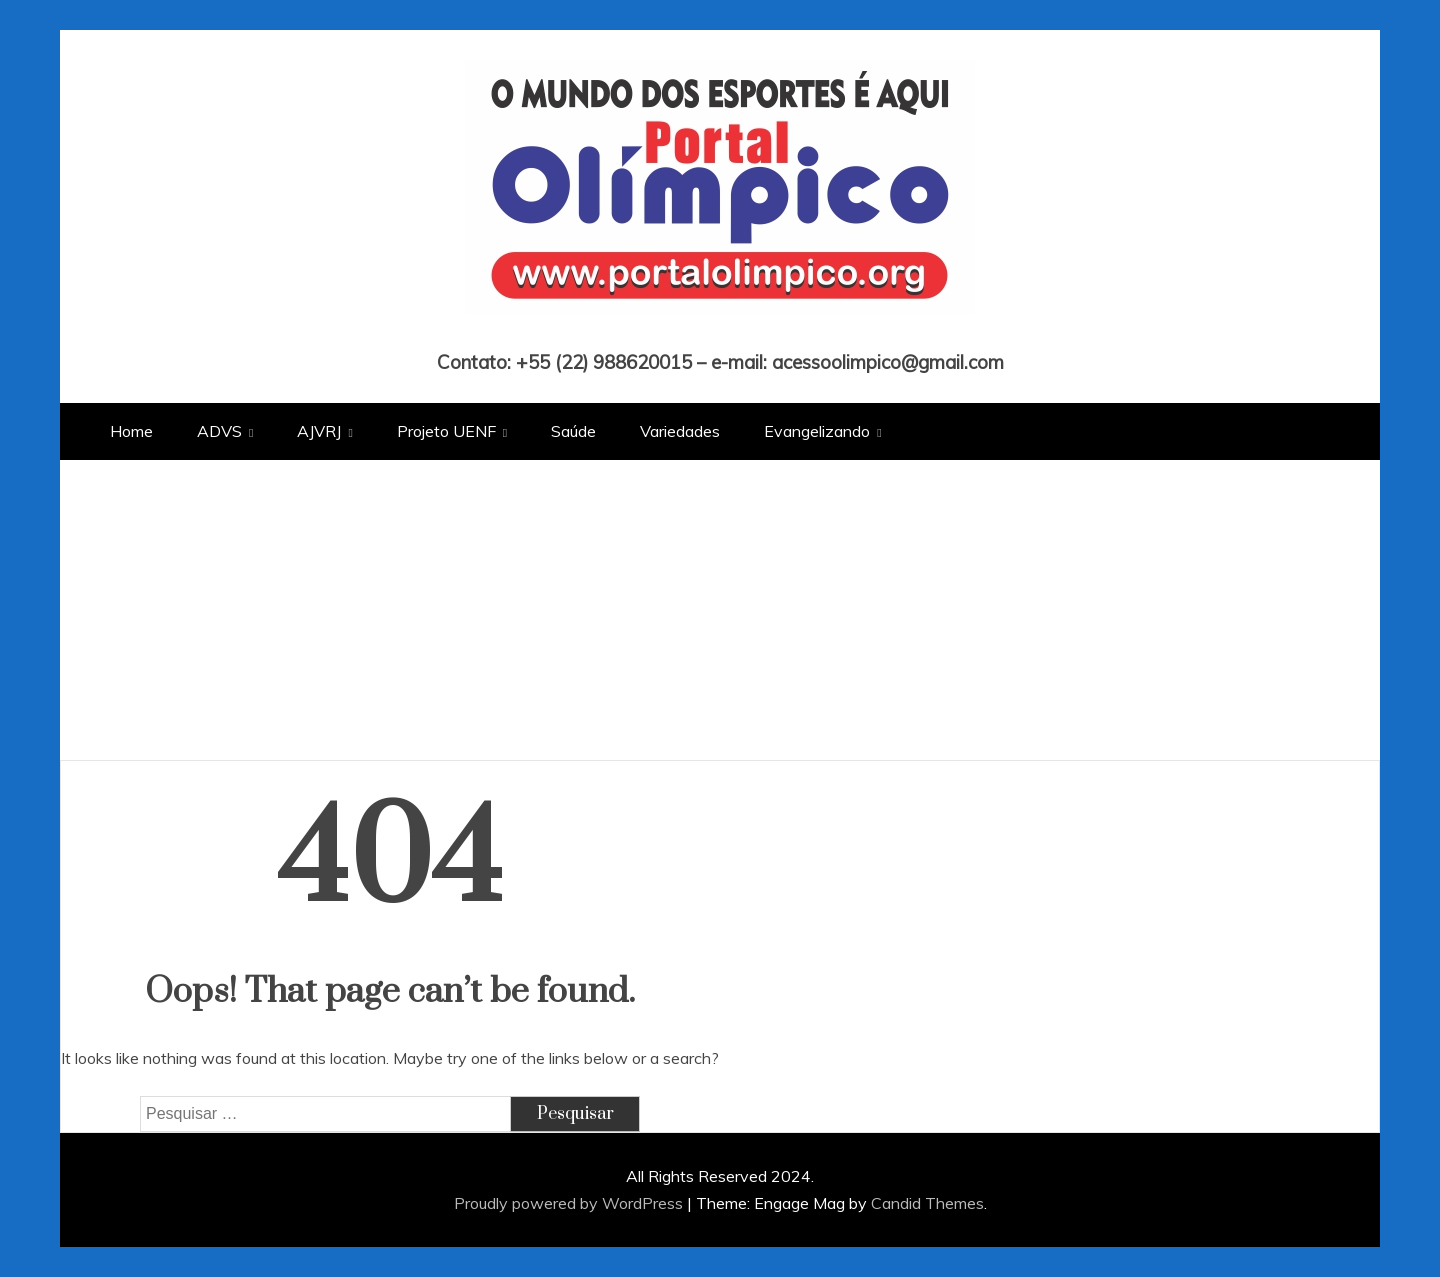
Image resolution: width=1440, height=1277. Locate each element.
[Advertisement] (720, 610)
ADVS (219, 431)
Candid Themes (927, 1203)
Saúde (573, 431)
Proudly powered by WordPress (570, 1203)
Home (131, 431)
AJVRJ (319, 431)
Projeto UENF (446, 431)
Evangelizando (817, 431)
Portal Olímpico (720, 334)
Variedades (680, 431)
